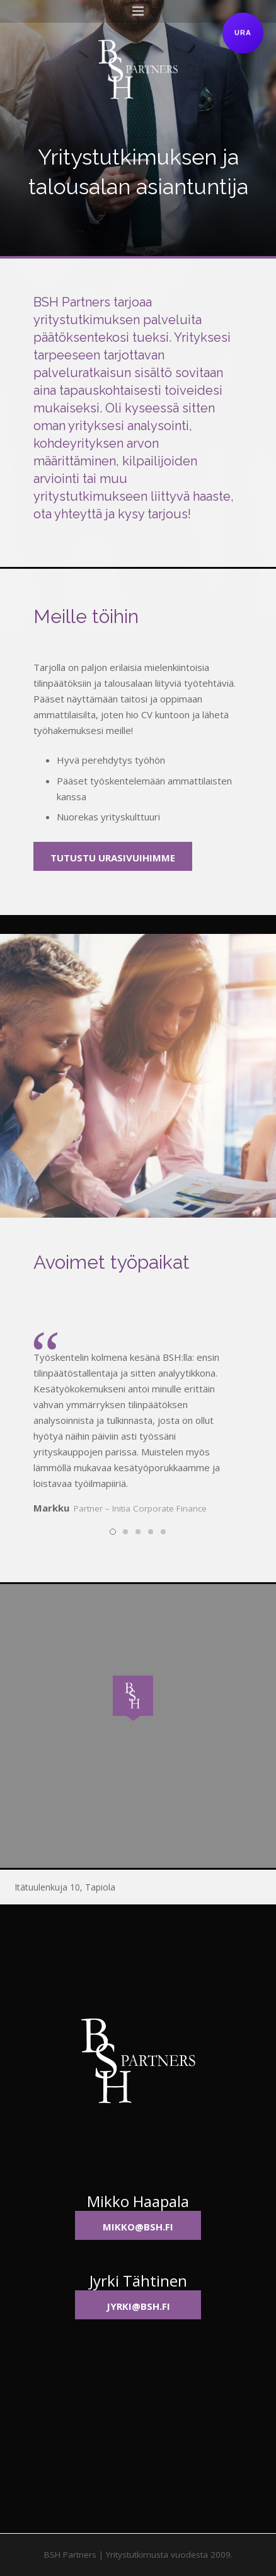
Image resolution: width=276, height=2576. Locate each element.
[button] (138, 1701)
